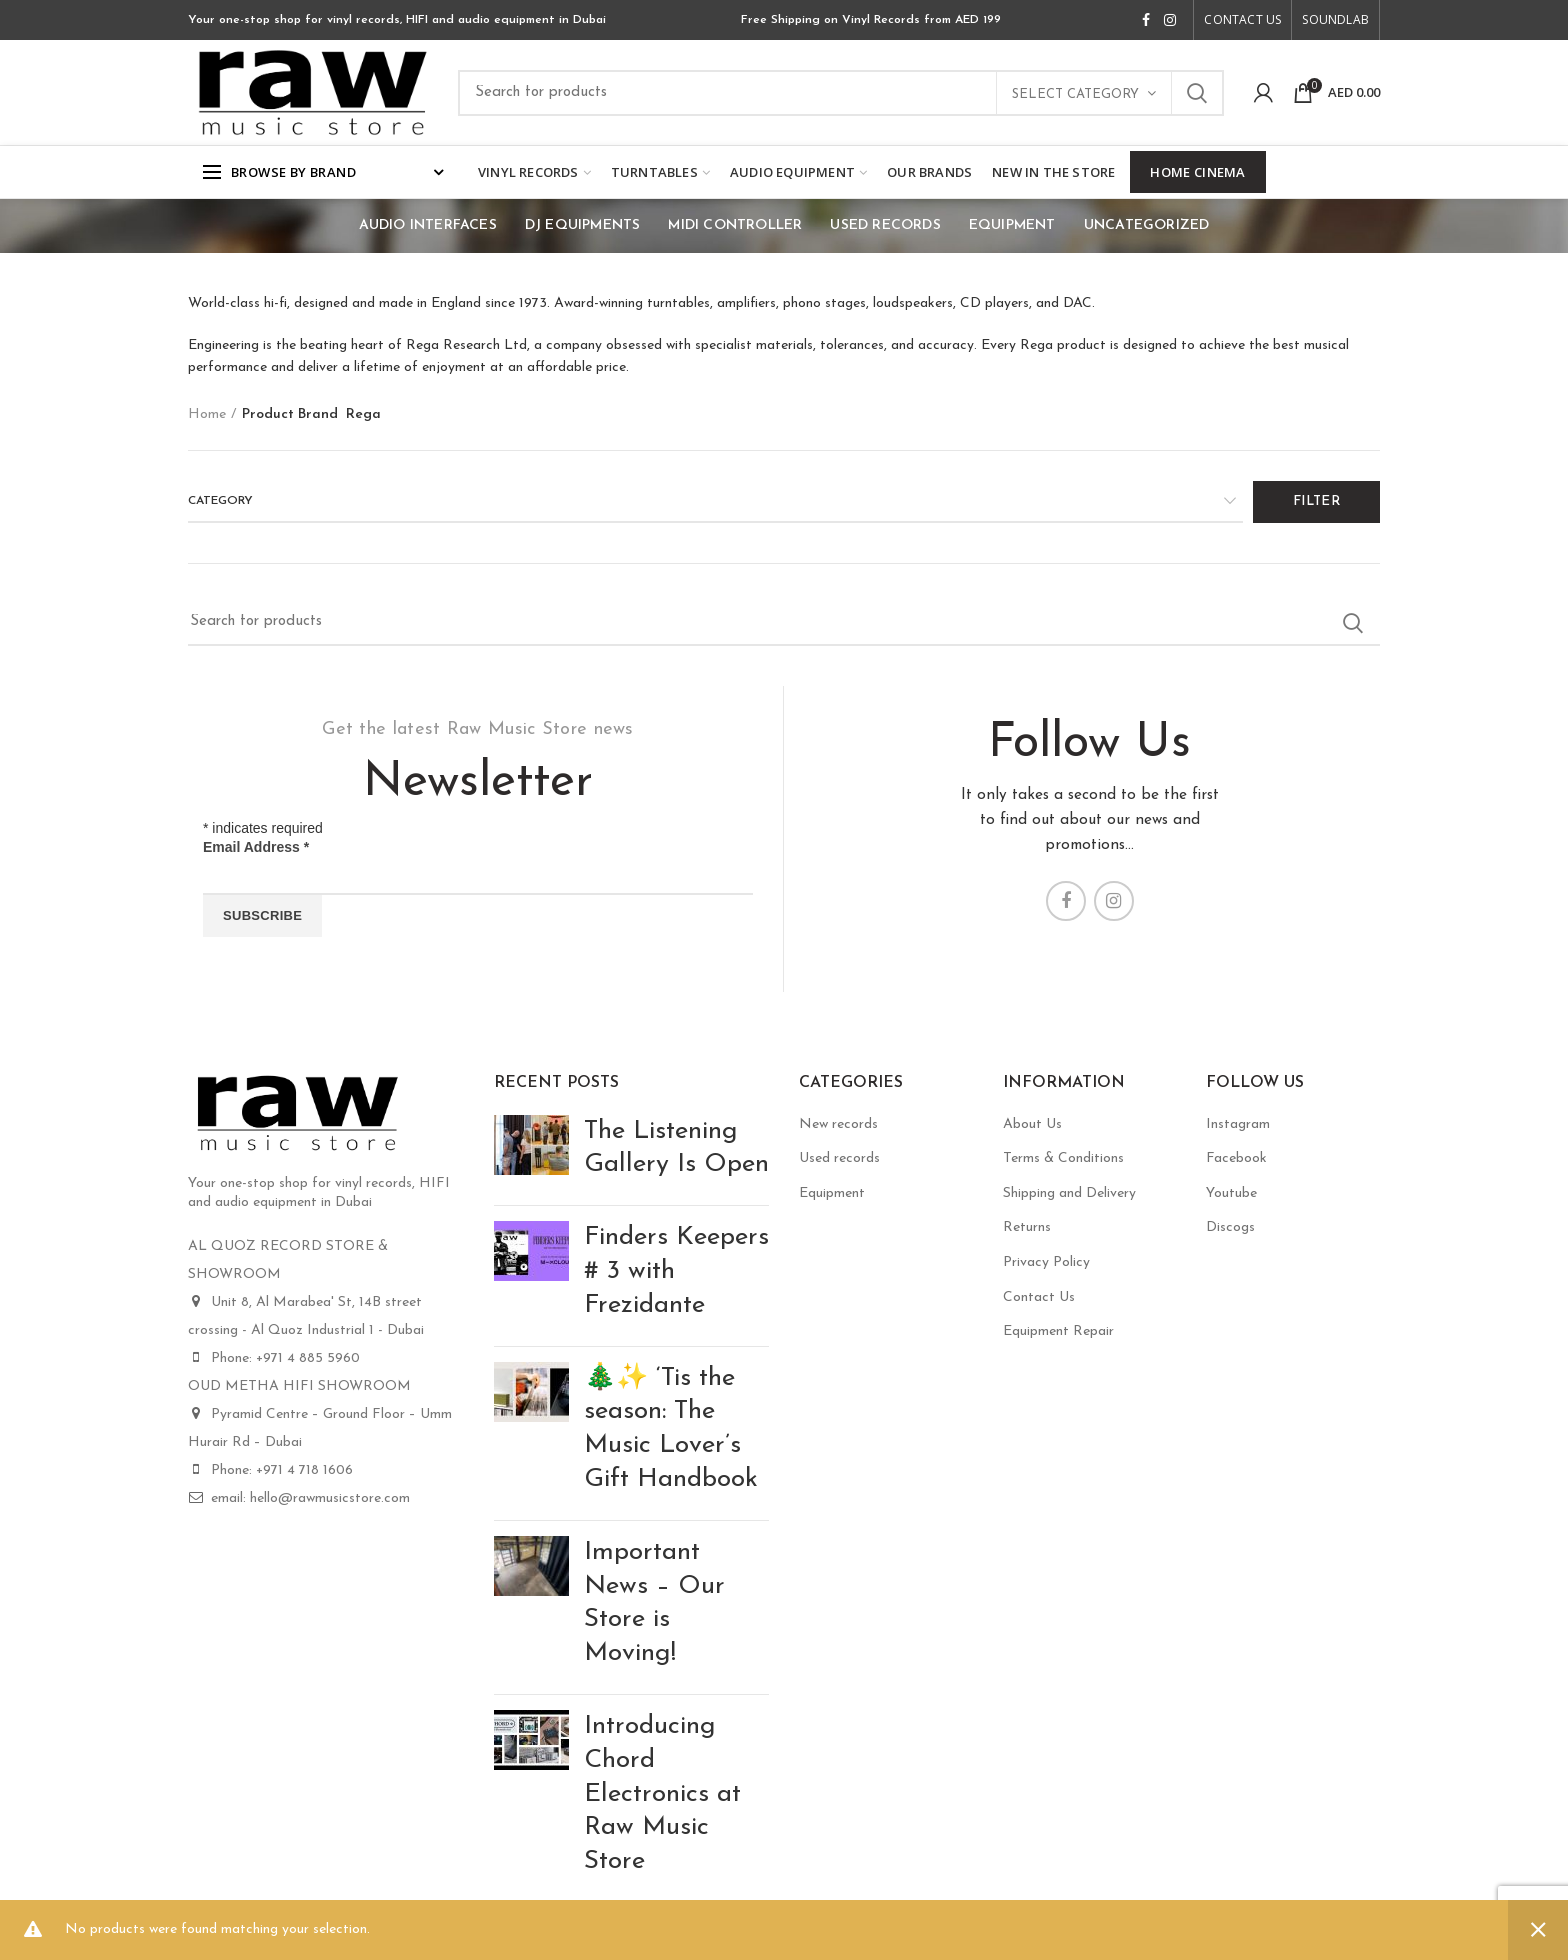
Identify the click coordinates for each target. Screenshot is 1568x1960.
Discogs (1230, 1227)
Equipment (832, 1193)
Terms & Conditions (1063, 1158)
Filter (1316, 501)
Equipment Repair (1058, 1331)
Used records (839, 1158)
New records (838, 1124)
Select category (1075, 94)
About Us (1032, 1124)
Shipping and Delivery (1069, 1193)
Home (207, 414)
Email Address (256, 847)
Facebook (1236, 1158)
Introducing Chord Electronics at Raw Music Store (662, 1794)
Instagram (1238, 1124)
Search (1197, 93)
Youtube (1231, 1193)
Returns (1027, 1227)
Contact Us (1039, 1297)
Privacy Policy (1046, 1262)
